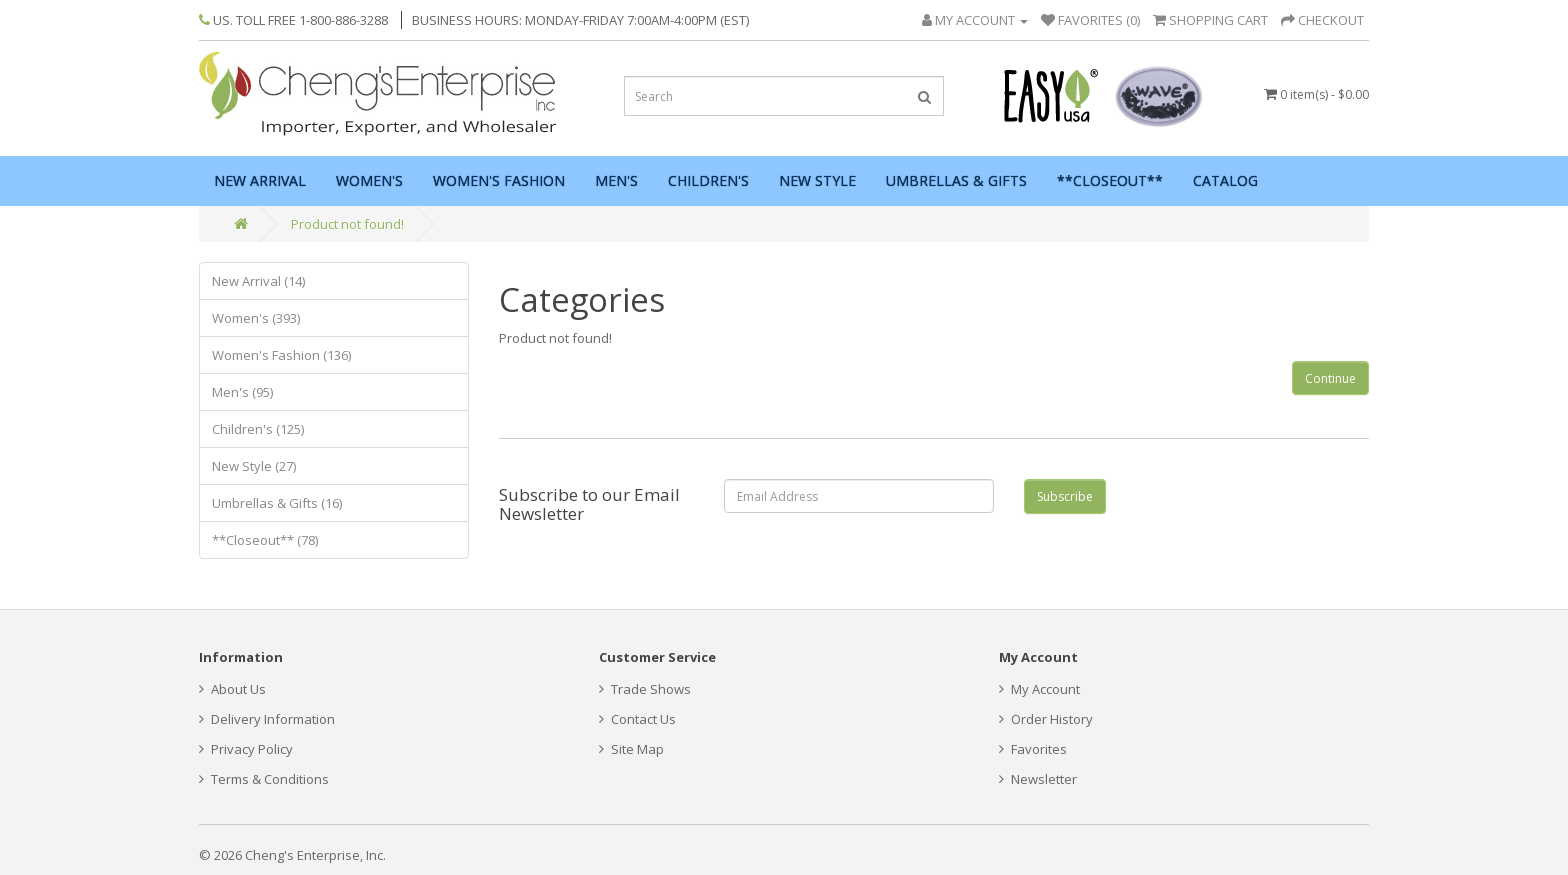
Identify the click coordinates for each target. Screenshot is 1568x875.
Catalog (1225, 180)
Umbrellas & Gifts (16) (277, 503)
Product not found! (347, 224)
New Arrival (260, 180)
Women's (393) (256, 318)
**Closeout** (1110, 180)
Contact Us (637, 719)
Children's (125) (258, 429)
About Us (232, 689)
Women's (369, 180)
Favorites (1033, 749)
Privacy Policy (246, 749)
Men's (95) (242, 392)
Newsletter (1038, 779)
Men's (616, 180)
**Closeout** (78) (265, 540)
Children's (708, 180)
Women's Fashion (499, 180)
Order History (1046, 719)
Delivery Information (267, 719)
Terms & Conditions (264, 779)
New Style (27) (254, 466)
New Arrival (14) (258, 281)
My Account (1039, 689)
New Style (817, 180)
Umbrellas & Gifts (956, 180)
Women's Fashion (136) (281, 355)
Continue (1330, 378)
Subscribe (1065, 496)
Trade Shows (645, 689)
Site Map (631, 749)
